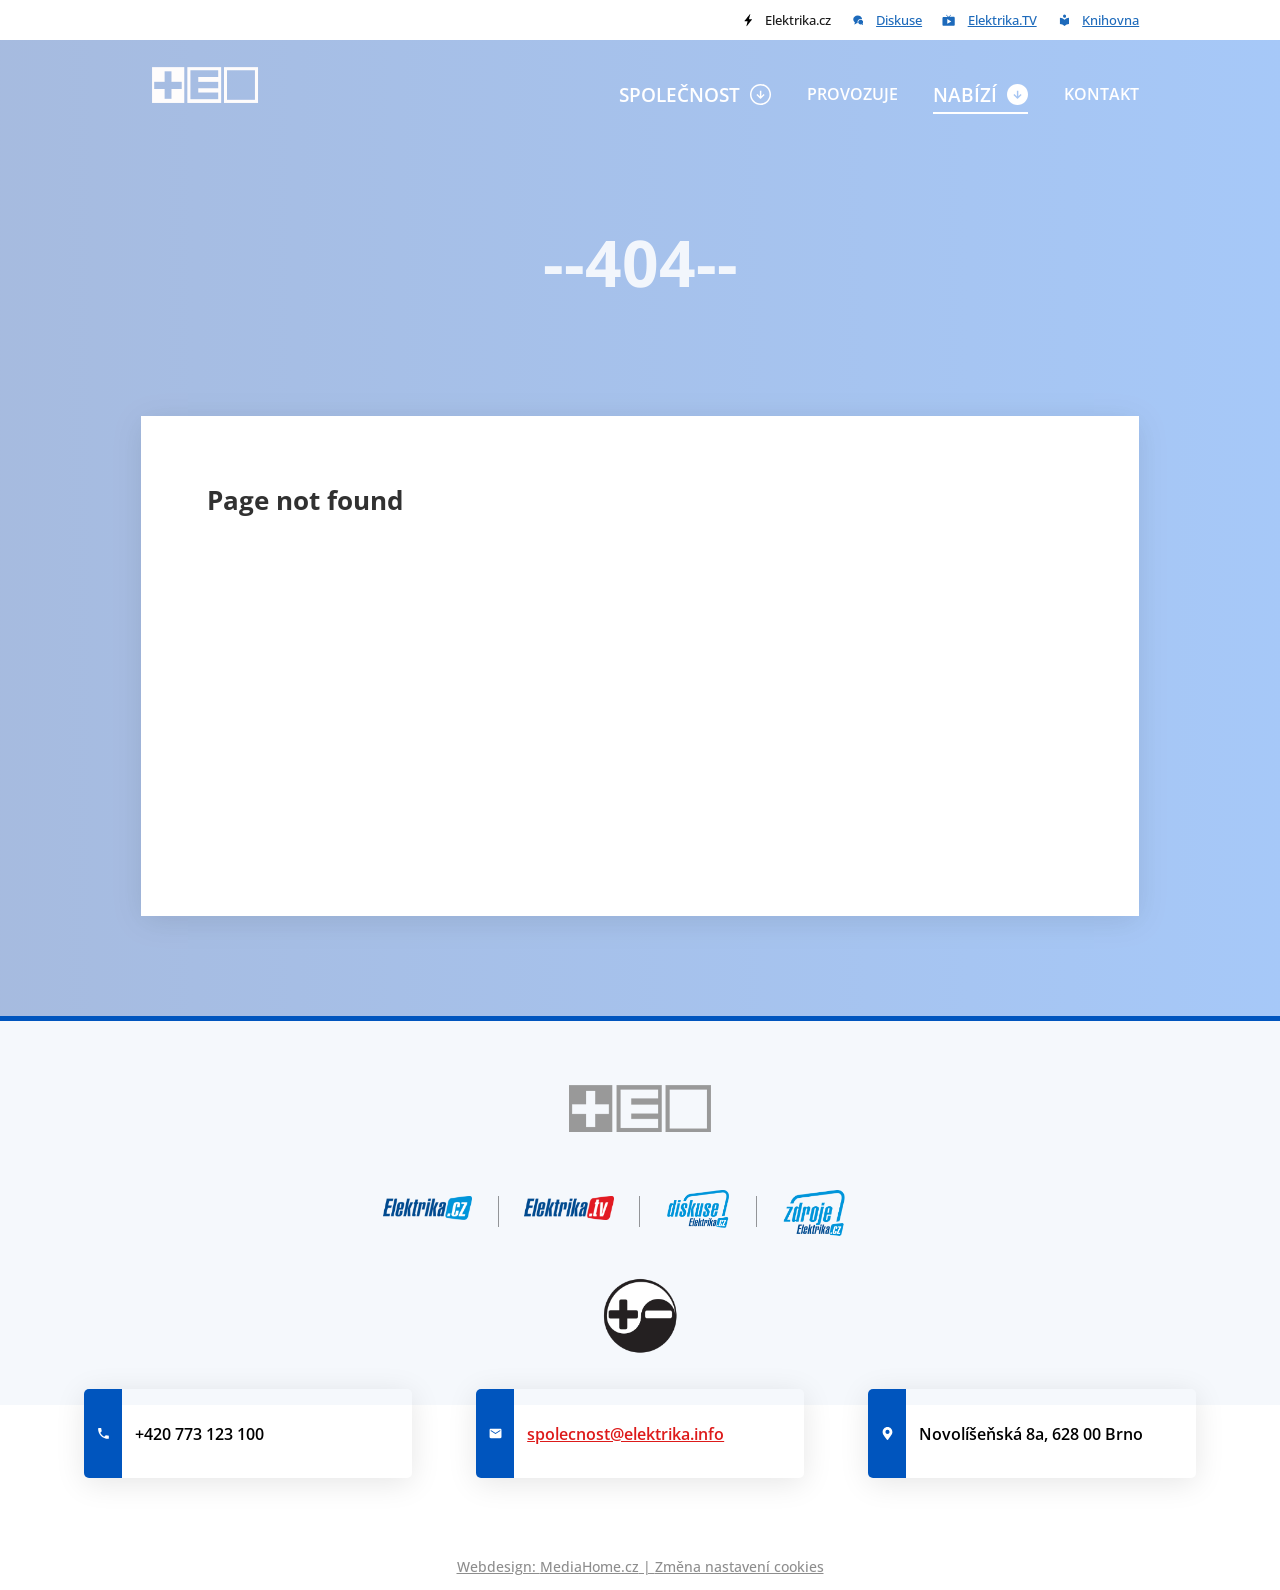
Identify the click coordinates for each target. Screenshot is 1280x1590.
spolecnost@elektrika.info (625, 1434)
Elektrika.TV (1002, 20)
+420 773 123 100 (199, 1434)
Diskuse (899, 20)
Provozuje (852, 94)
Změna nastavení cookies (739, 1566)
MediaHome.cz (589, 1566)
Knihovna (1110, 20)
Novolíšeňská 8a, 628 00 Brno (1031, 1434)
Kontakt (1101, 94)
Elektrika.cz (798, 20)
